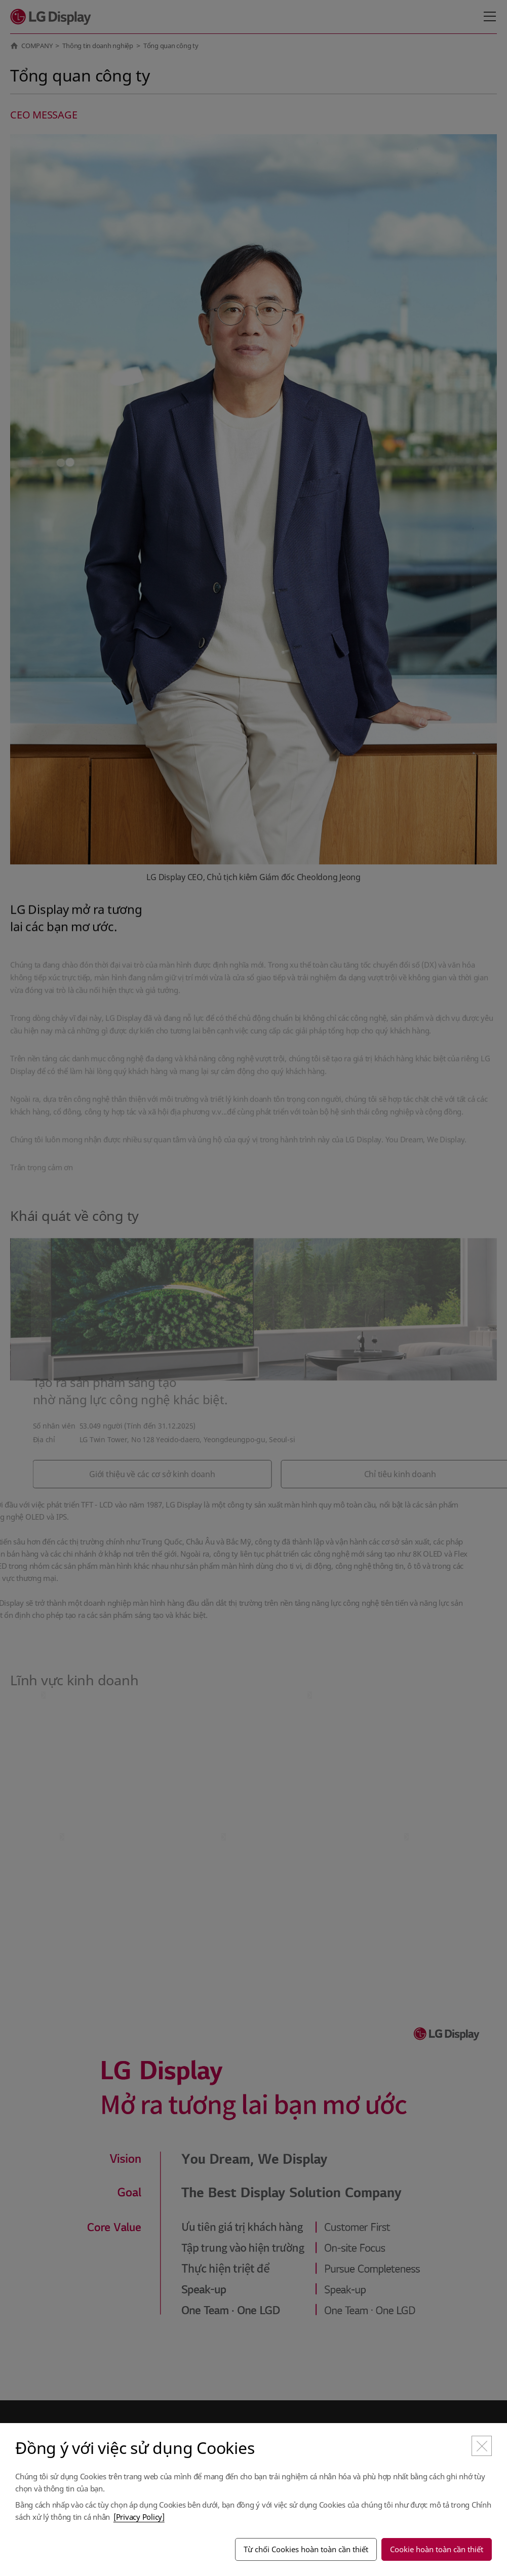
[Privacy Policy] (139, 2517)
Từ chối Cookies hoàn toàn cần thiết (306, 2549)
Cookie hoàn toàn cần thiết (436, 2549)
